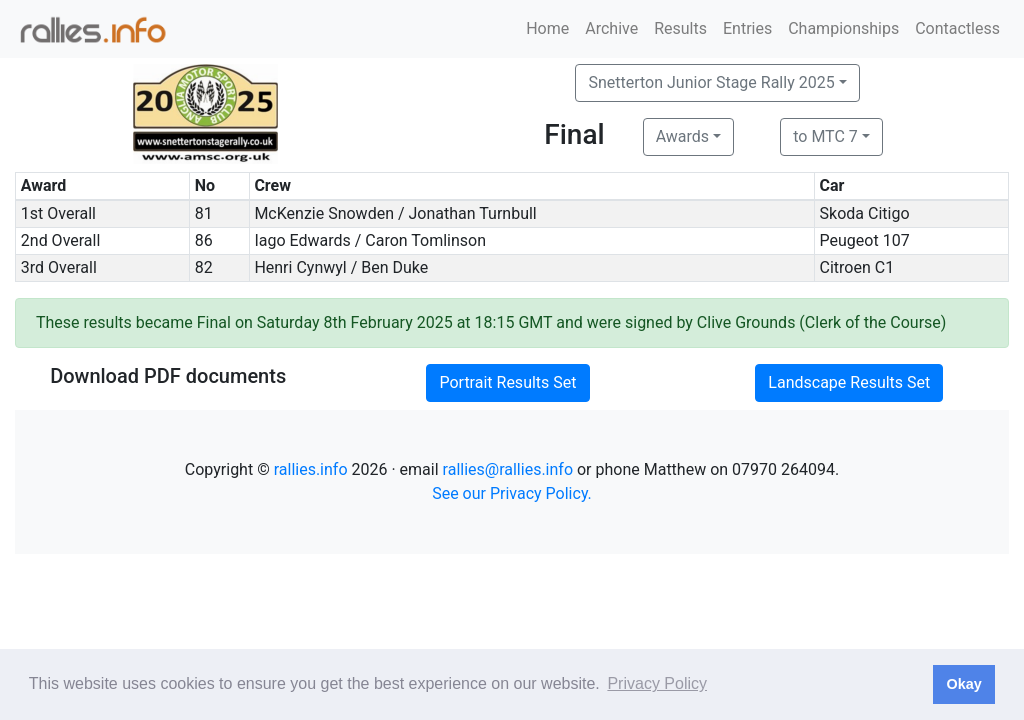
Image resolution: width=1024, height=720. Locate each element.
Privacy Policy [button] (657, 683)
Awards (682, 136)
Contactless (957, 28)
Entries (747, 28)
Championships (843, 28)
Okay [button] (963, 684)
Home (547, 28)
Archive (611, 28)
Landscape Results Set (849, 382)
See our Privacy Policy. (512, 493)
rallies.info (311, 469)
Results (680, 28)
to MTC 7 (825, 136)
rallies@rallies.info (508, 469)
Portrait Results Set (507, 382)
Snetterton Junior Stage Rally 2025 (711, 82)
